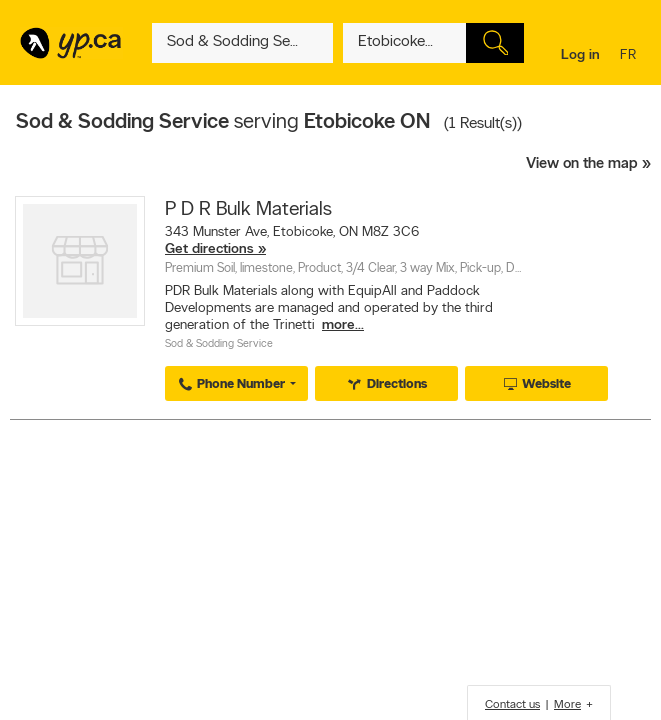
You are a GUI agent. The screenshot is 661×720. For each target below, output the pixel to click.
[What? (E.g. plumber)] (242, 43)
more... (343, 325)
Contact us (512, 705)
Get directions (209, 249)
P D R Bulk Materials (248, 210)
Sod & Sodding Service (219, 344)
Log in (580, 55)
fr (630, 56)
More (567, 705)
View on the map (582, 164)
